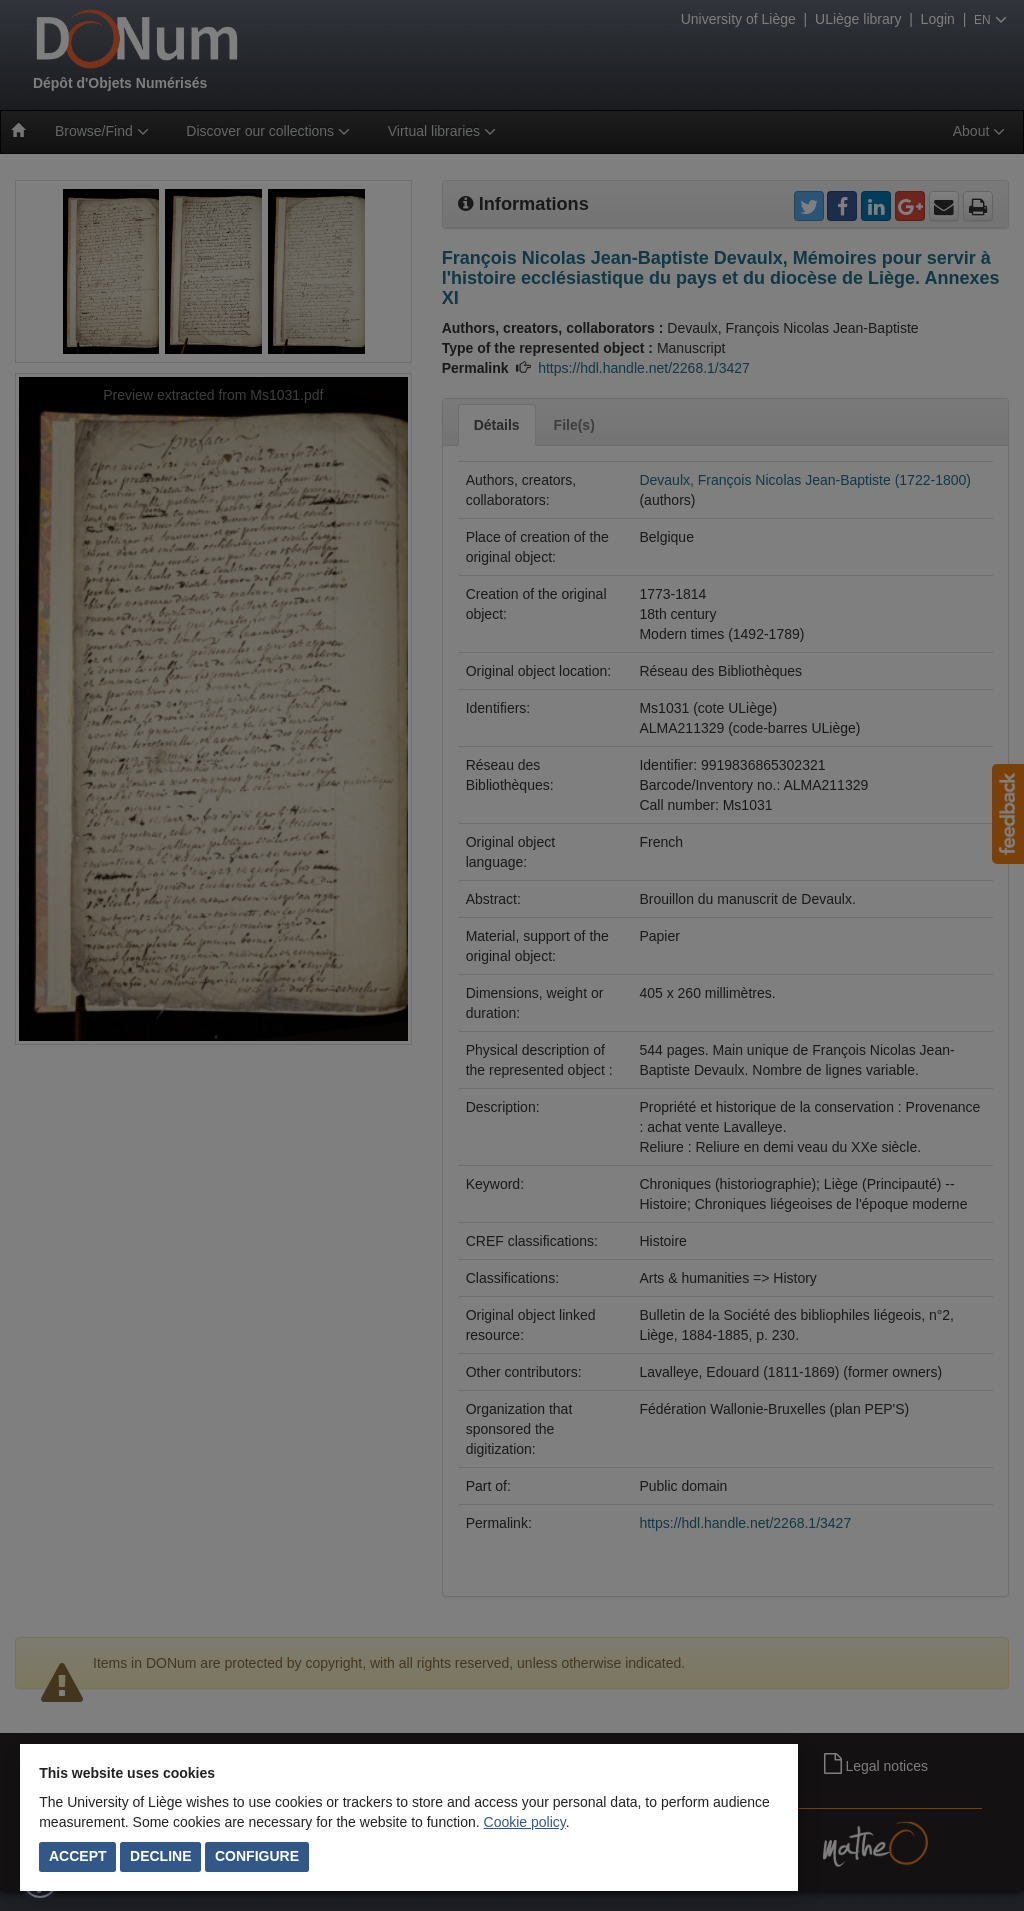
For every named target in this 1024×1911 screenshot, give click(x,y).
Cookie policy (525, 1822)
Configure (257, 1856)
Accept (78, 1856)
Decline (160, 1856)
